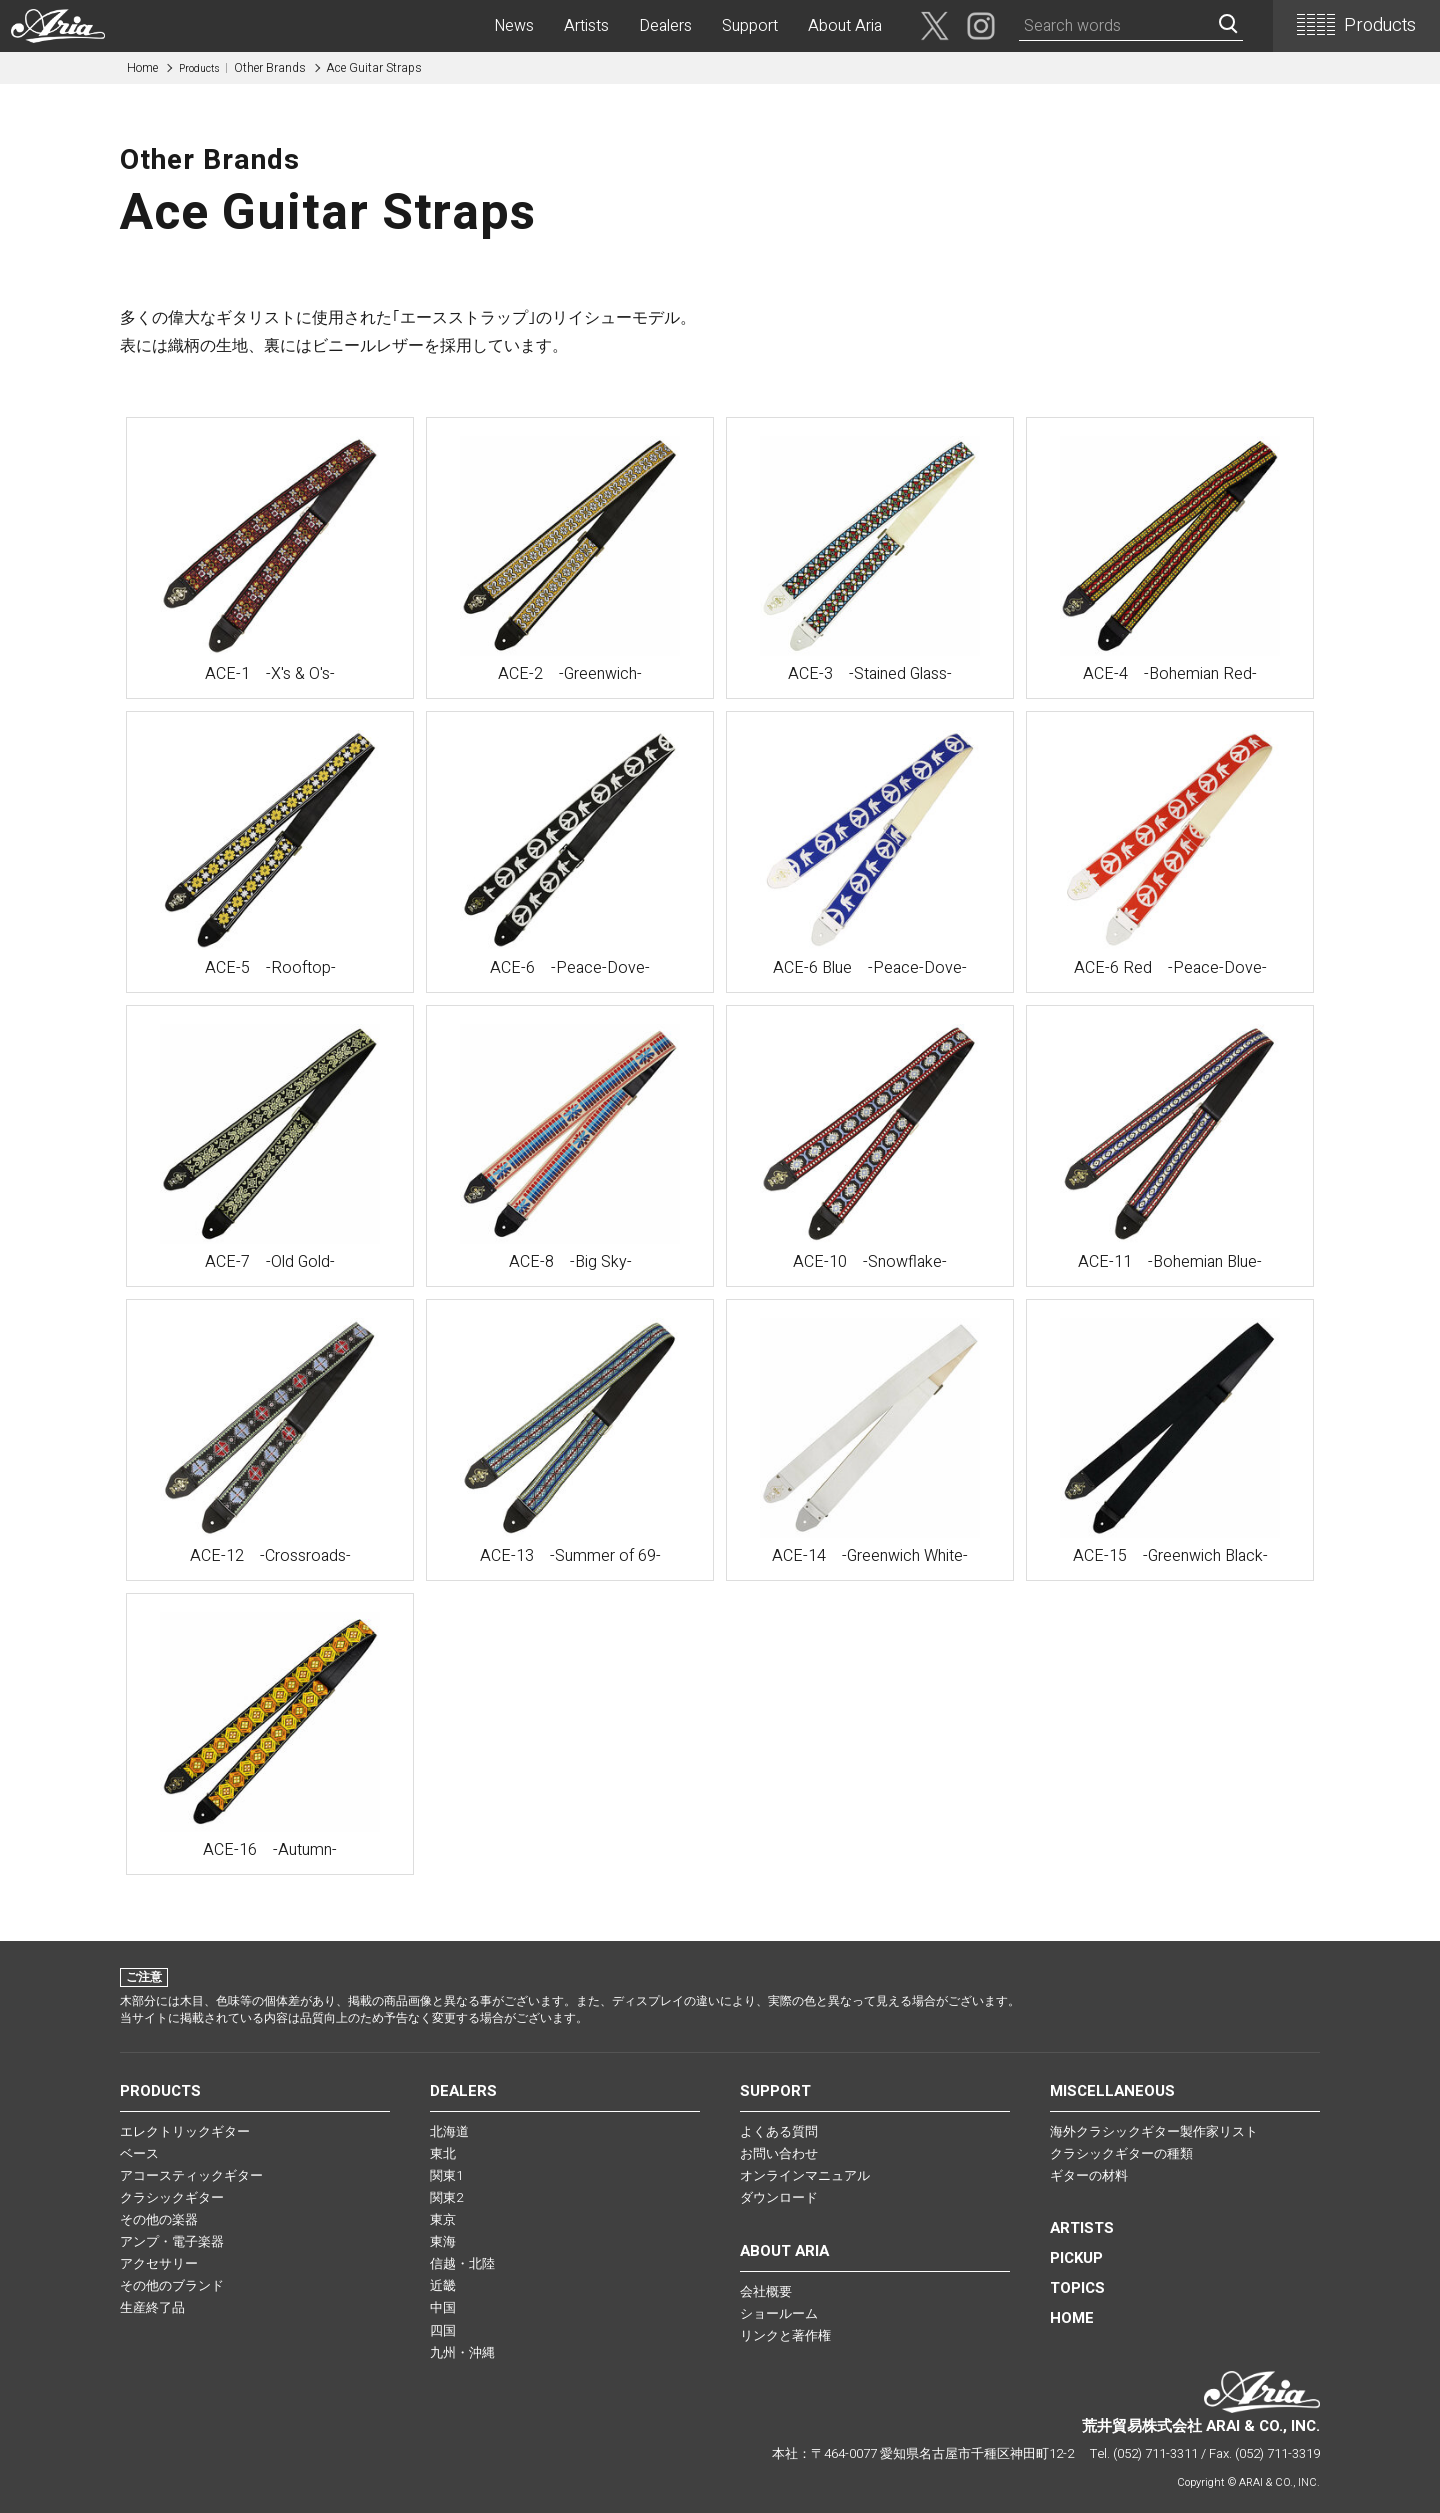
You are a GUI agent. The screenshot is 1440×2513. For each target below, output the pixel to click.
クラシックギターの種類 (1121, 2153)
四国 (443, 2330)
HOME (1072, 2318)
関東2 (446, 2197)
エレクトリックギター (185, 2131)
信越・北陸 (462, 2263)
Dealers (665, 26)
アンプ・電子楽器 (172, 2241)
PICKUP (1076, 2258)
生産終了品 (152, 2307)
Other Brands (242, 68)
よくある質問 (779, 2131)
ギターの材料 (1089, 2175)
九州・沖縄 (462, 2352)
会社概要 (766, 2291)
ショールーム (779, 2313)
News (514, 26)
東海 (443, 2241)
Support (750, 26)
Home (142, 68)
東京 (443, 2219)
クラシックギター (172, 2197)
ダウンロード (779, 2197)
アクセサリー (159, 2263)
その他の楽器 (159, 2219)
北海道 (449, 2131)
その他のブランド (172, 2285)
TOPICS (1077, 2288)
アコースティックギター (191, 2175)
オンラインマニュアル (805, 2175)
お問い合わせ (779, 2153)
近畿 (443, 2285)
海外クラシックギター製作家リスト (1154, 2131)
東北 (443, 2153)
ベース (139, 2153)
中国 (443, 2307)
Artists (586, 26)
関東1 (446, 2175)
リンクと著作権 (785, 2335)
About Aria (845, 26)
